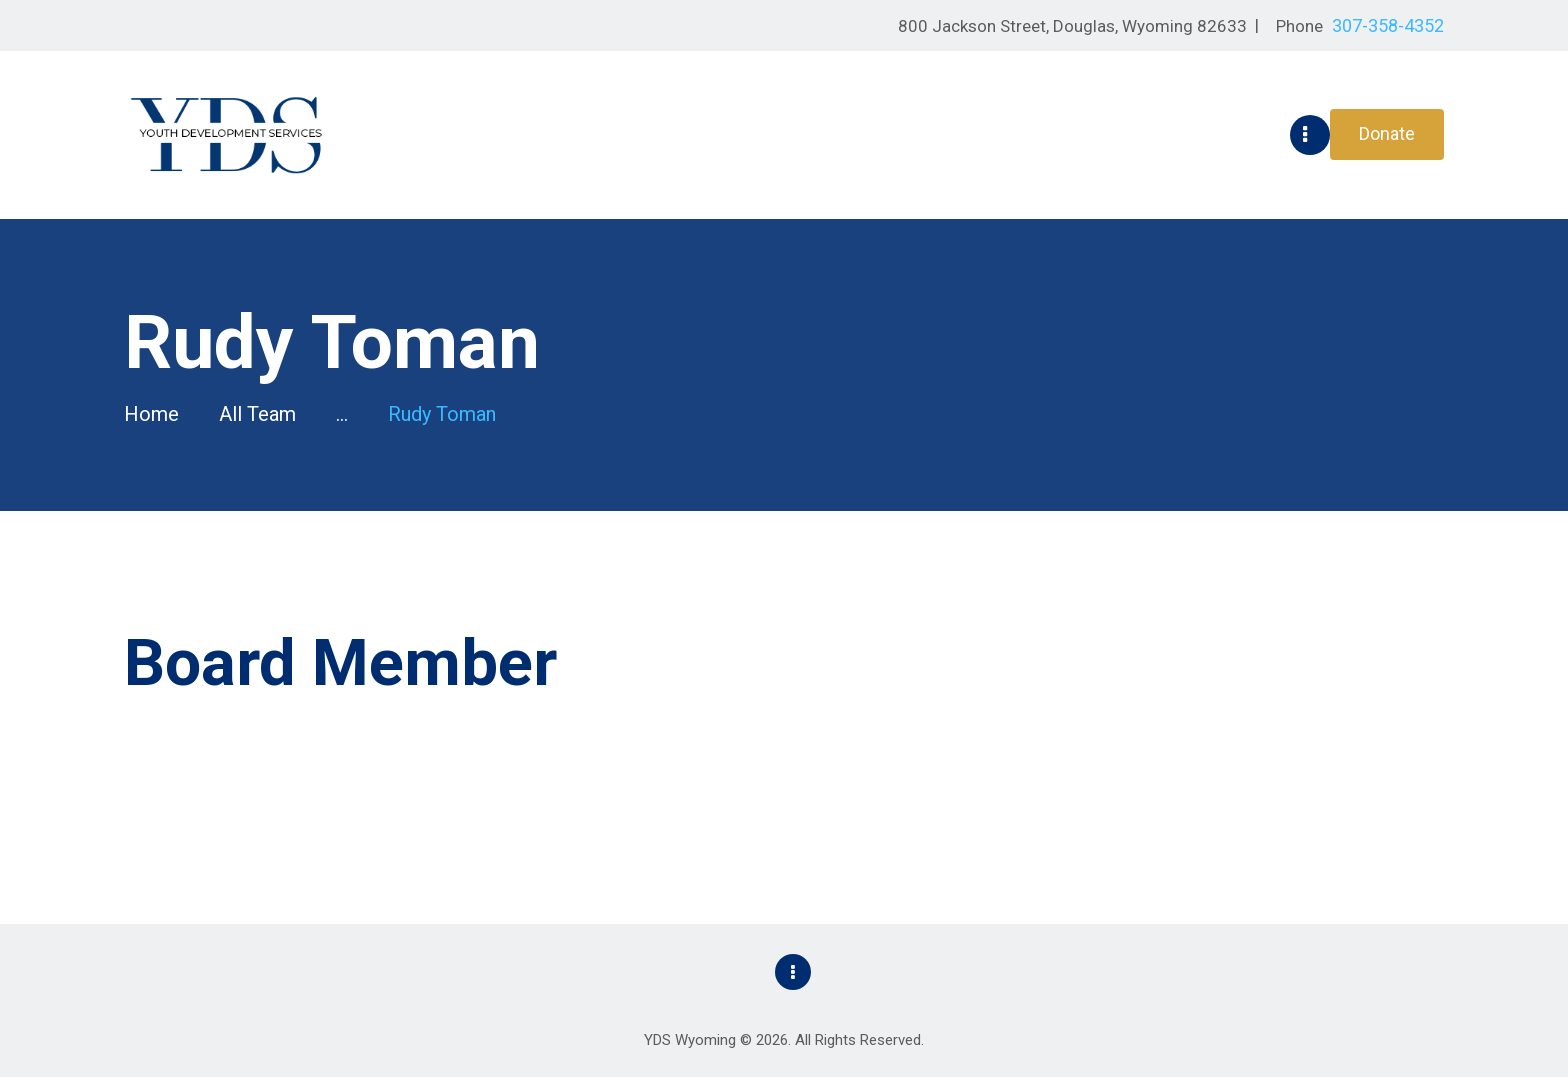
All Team (257, 414)
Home (151, 414)
